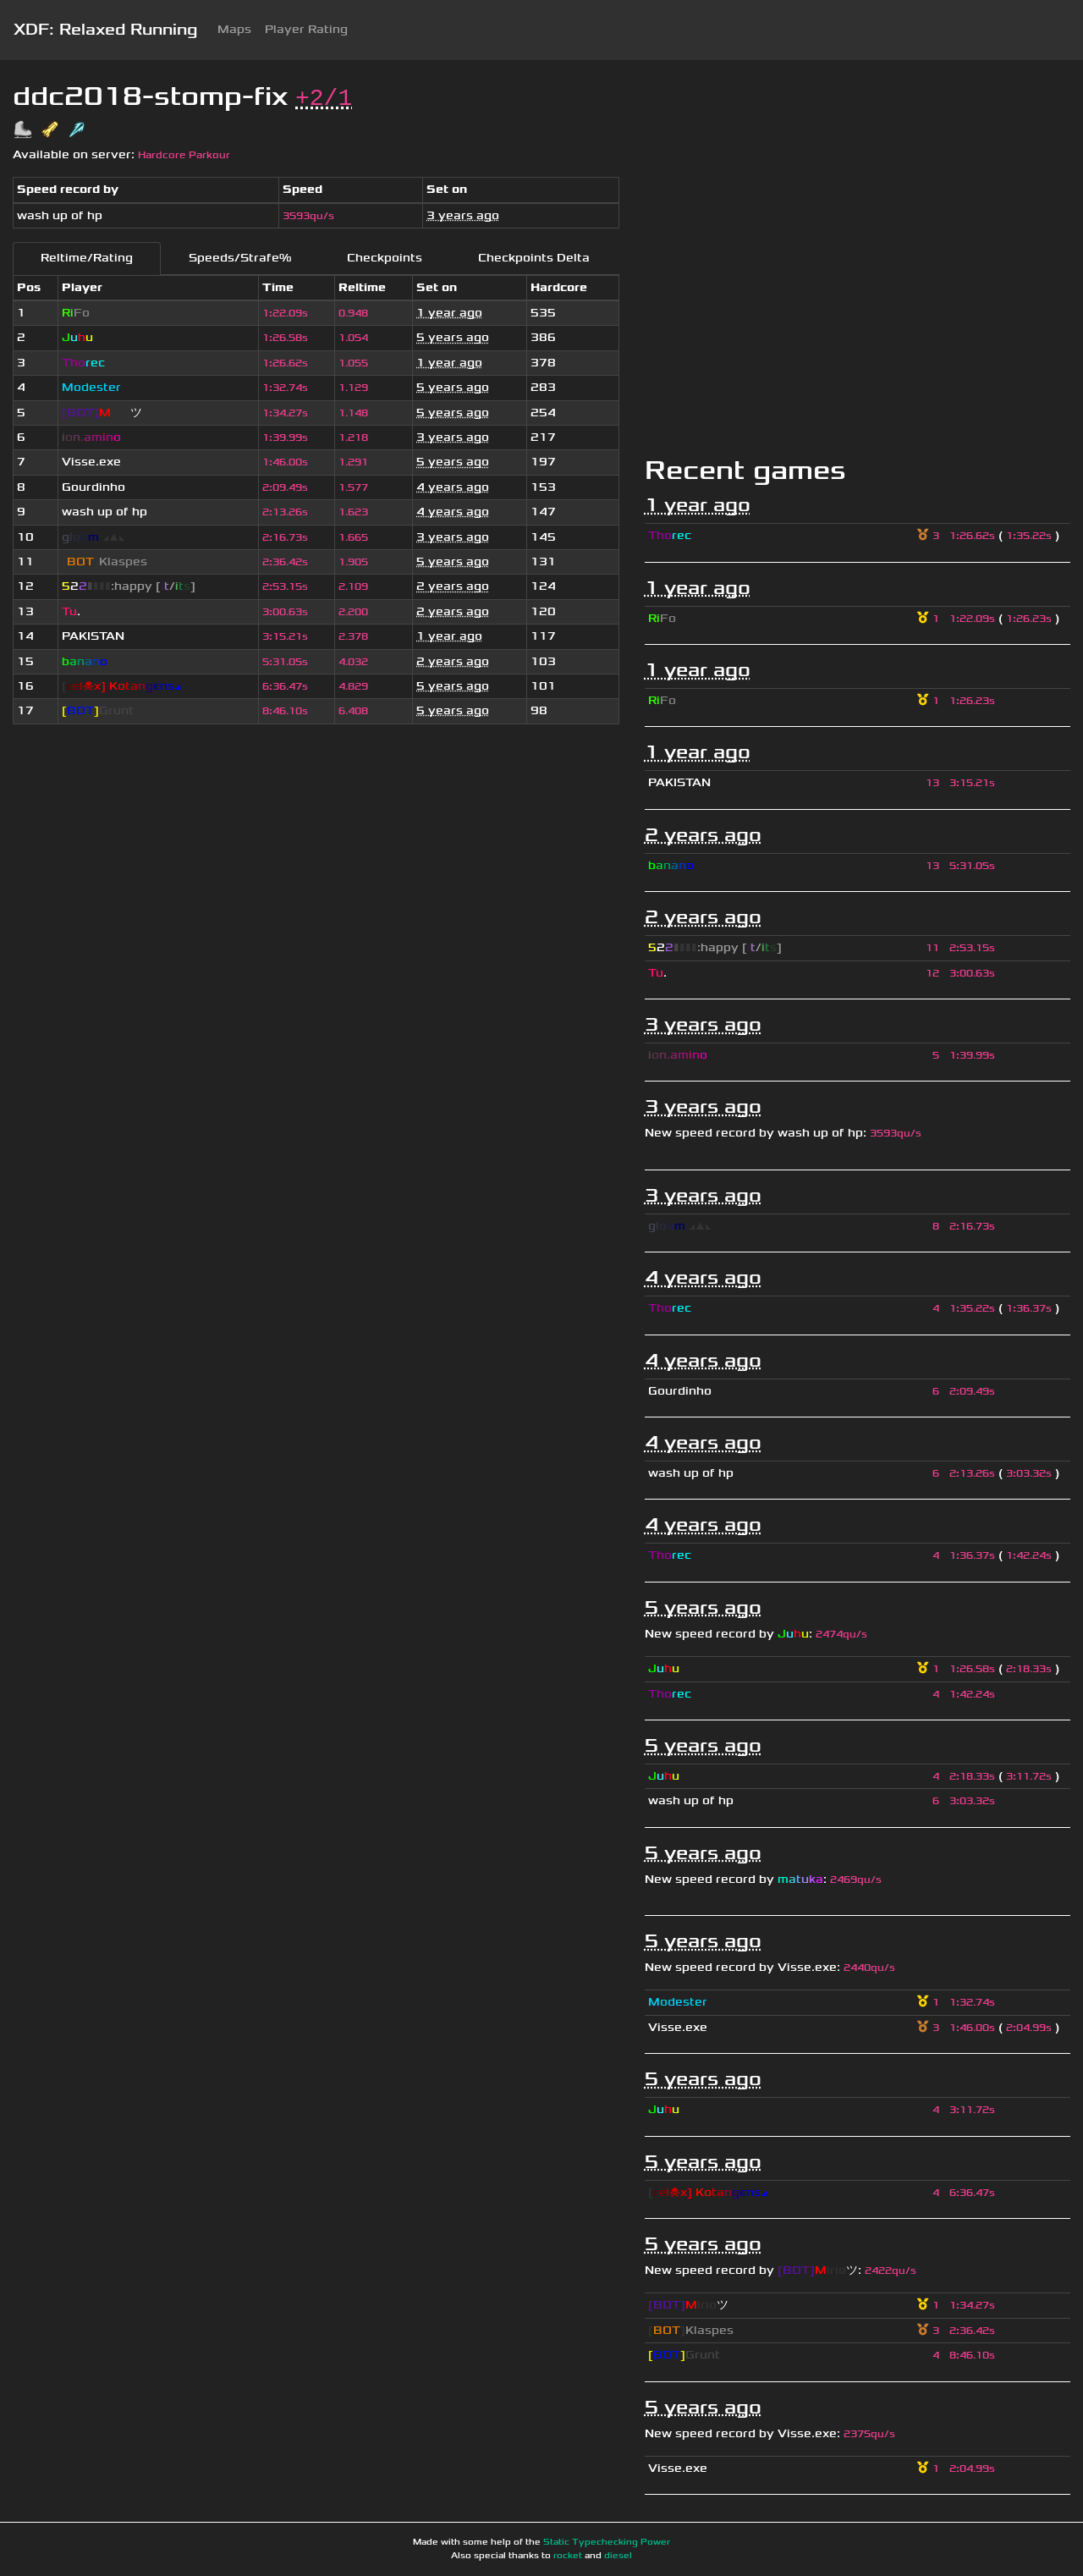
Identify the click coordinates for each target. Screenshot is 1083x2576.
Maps (234, 29)
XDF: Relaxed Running (105, 29)
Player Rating (306, 29)
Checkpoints (384, 257)
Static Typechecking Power (606, 2542)
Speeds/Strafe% (240, 257)
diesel (618, 2556)
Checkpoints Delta (534, 257)
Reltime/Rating (87, 257)
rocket (567, 2556)
